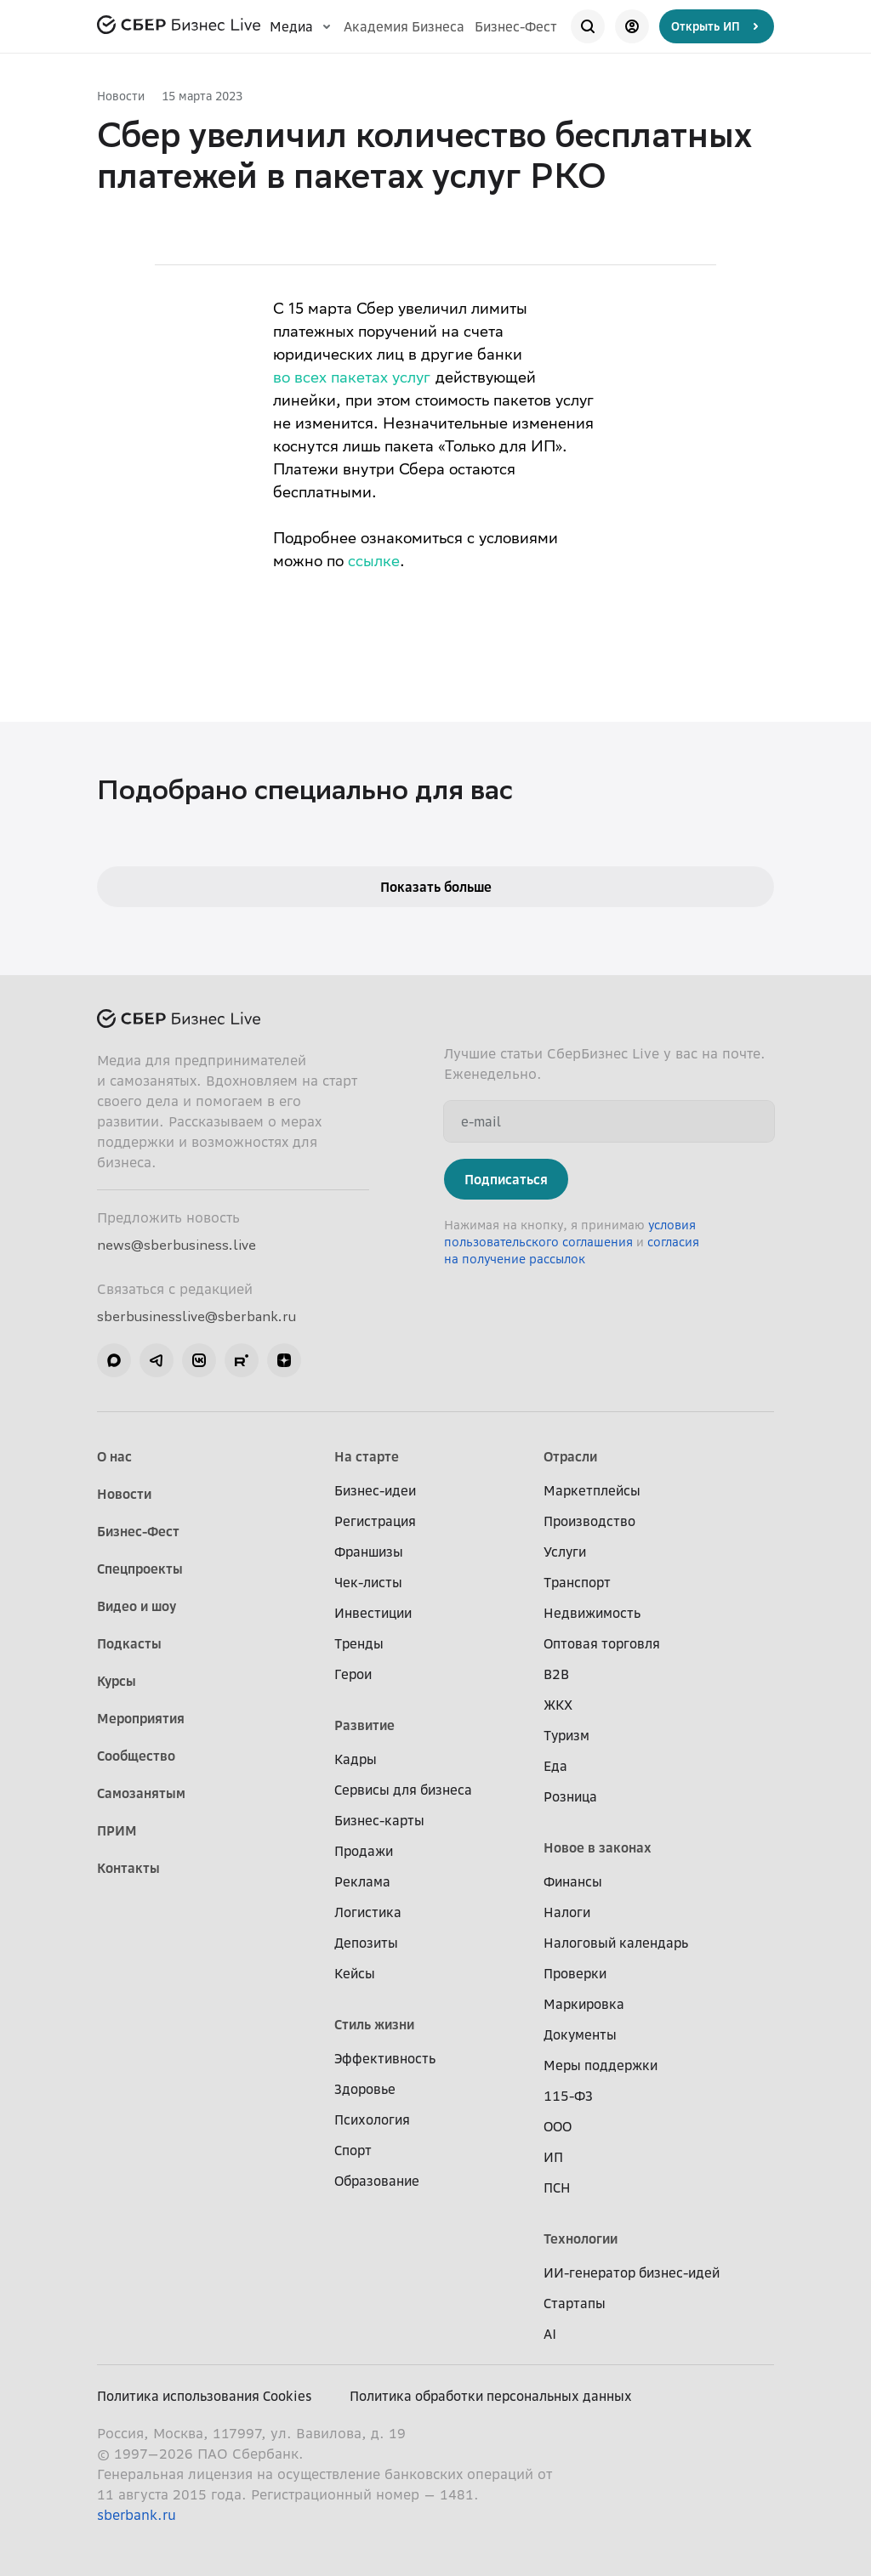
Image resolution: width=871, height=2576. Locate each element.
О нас (114, 1456)
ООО (558, 2126)
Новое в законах (598, 1847)
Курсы (116, 1680)
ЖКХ (558, 1704)
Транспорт (577, 1582)
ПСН (557, 2187)
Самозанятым (141, 1792)
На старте (366, 1456)
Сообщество (136, 1755)
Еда (555, 1765)
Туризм (566, 1735)
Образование (376, 2180)
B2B (556, 1673)
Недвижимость (592, 1612)
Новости (121, 95)
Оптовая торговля (602, 1643)
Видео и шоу (136, 1605)
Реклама (362, 1881)
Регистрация (375, 1520)
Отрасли (570, 1456)
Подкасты (129, 1643)
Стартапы (575, 2303)
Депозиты (366, 1942)
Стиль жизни (374, 2024)
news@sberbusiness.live (176, 1244)
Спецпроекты (140, 1568)
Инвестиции (373, 1612)
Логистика (367, 1912)
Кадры (355, 1758)
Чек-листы (368, 1582)
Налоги (567, 1912)
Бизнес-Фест (516, 26)
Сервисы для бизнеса (403, 1789)
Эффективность (385, 2058)
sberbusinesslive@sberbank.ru (196, 1316)
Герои (353, 1673)
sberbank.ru (136, 2514)
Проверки (575, 1973)
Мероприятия (141, 1718)
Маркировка (584, 2003)
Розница (570, 1796)
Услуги (565, 1551)
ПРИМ (117, 1830)
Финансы (573, 1881)
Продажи (363, 1850)
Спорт (353, 2150)
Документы (580, 2034)
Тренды (359, 1643)
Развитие (364, 1724)
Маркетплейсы (592, 1490)
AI (550, 2333)
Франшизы (368, 1551)
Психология (372, 2119)
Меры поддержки (601, 2065)
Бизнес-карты (379, 1820)
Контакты (128, 1867)
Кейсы (354, 1973)
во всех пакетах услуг (352, 379)
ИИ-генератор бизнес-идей (632, 2272)
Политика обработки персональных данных (491, 2395)
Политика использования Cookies (204, 2395)
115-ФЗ (568, 2095)
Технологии (581, 2238)
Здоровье (365, 2088)
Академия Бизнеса (404, 26)
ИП (553, 2156)
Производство (589, 1520)
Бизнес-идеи (375, 1490)
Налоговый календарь (616, 1942)
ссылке (374, 562)
